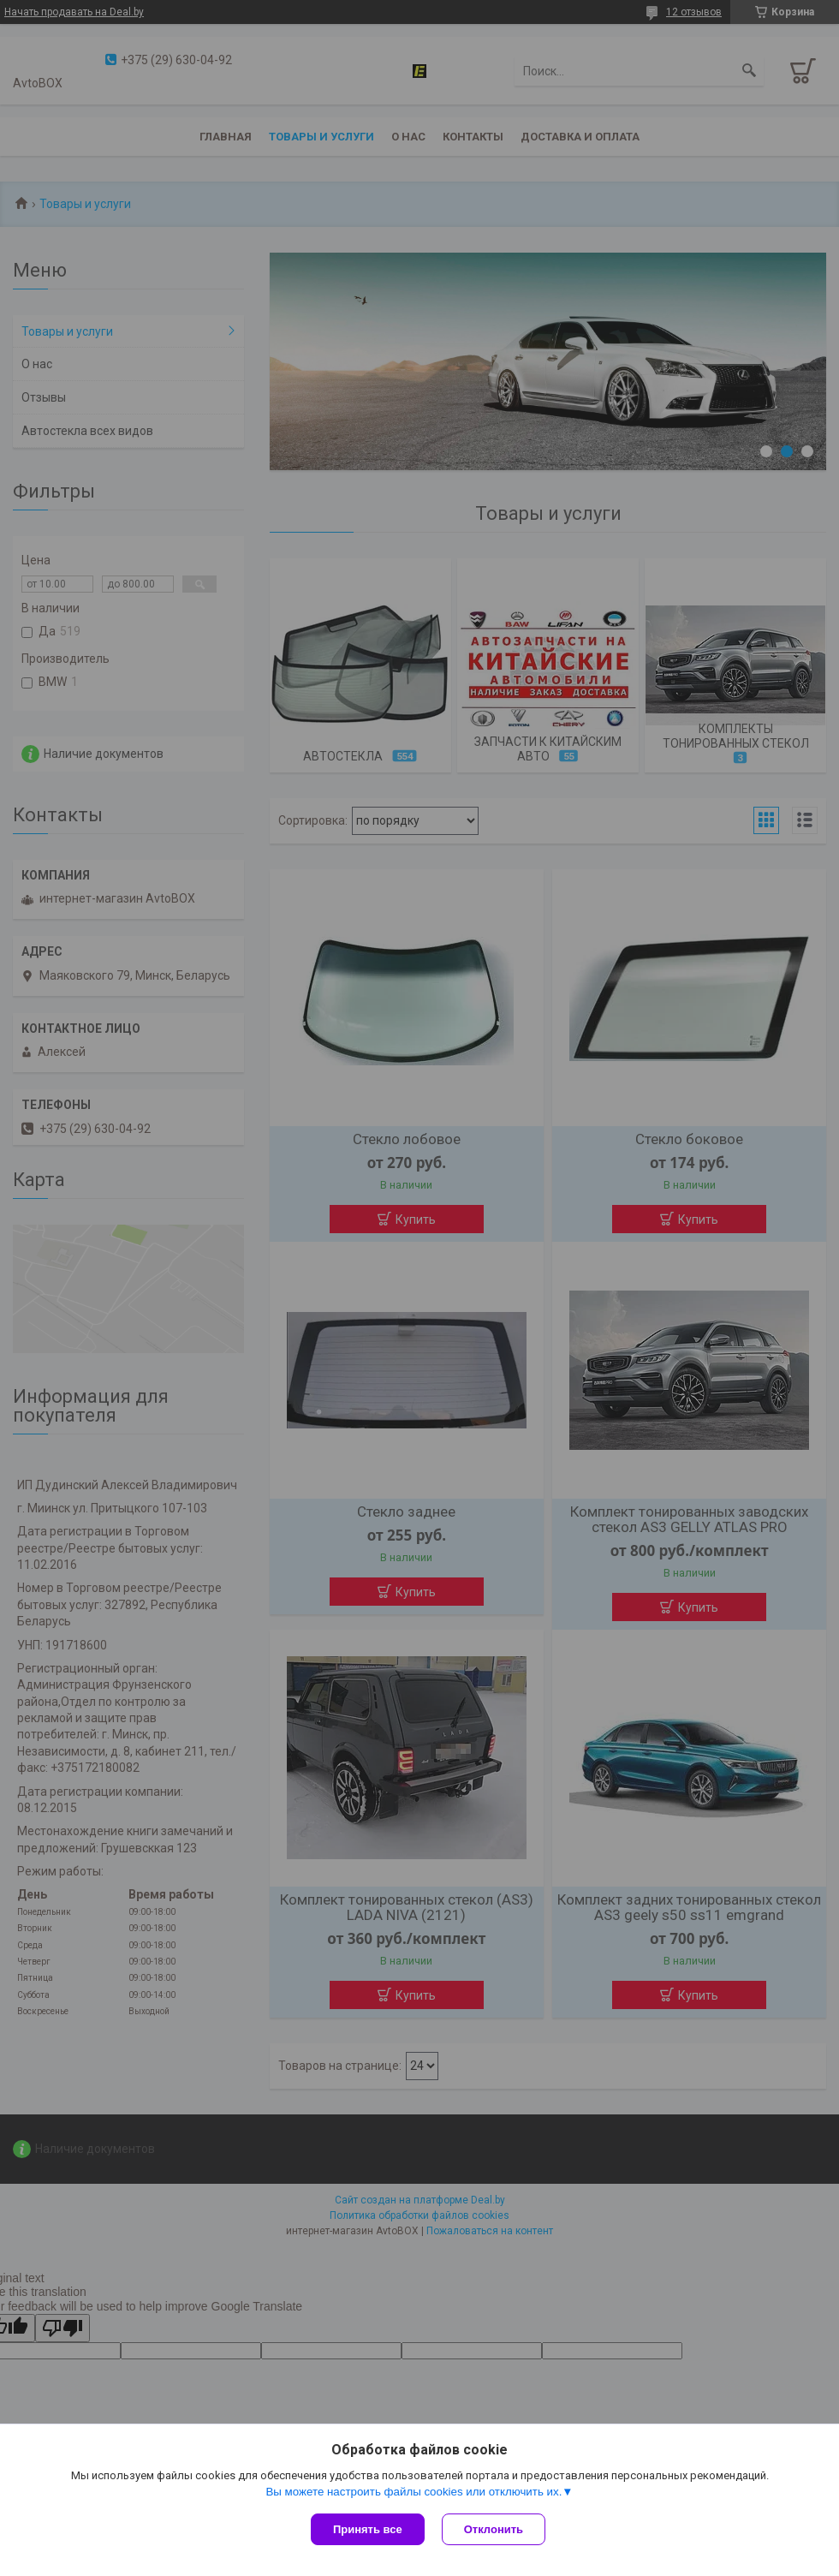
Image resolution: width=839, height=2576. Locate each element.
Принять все (367, 2529)
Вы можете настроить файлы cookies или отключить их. (413, 2491)
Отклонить (493, 2529)
